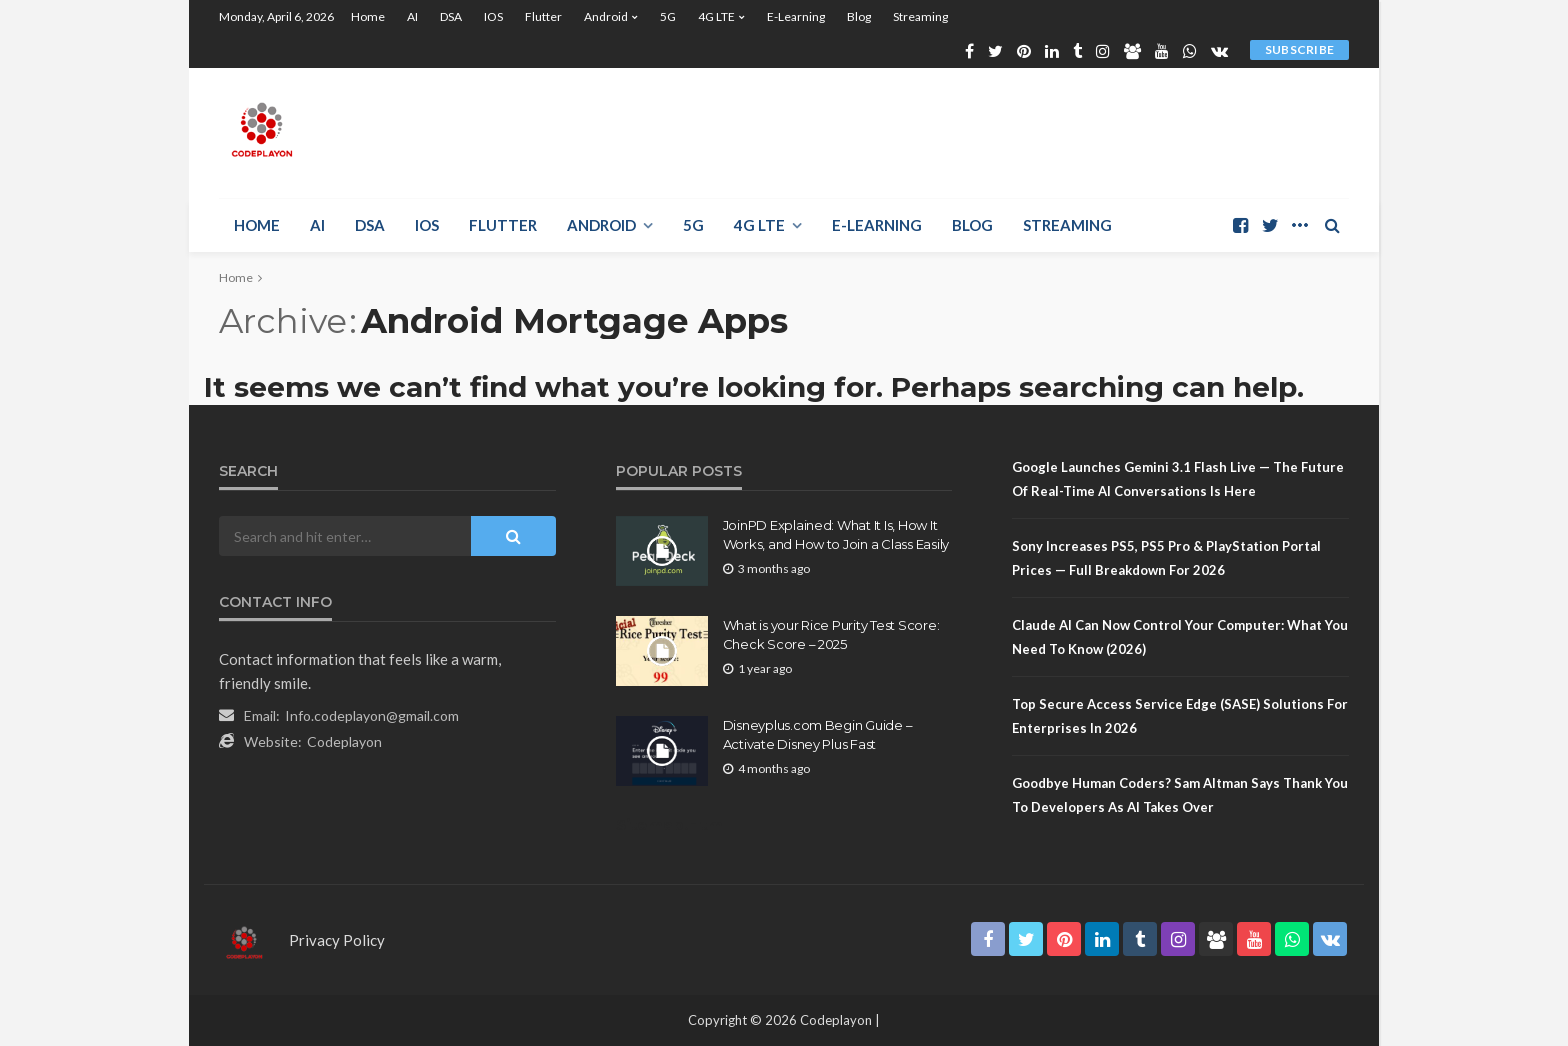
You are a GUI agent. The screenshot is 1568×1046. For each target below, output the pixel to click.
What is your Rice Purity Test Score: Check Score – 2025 (831, 634)
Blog (859, 16)
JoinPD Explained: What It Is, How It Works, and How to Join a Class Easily (836, 534)
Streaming (920, 16)
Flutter (543, 16)
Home (368, 16)
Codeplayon (344, 741)
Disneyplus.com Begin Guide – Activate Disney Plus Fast (818, 734)
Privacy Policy (337, 940)
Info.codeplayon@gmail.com (372, 715)
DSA (451, 16)
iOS (493, 16)
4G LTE (716, 16)
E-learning (796, 16)
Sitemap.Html (671, 824)
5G (668, 16)
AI (412, 16)
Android (606, 16)
